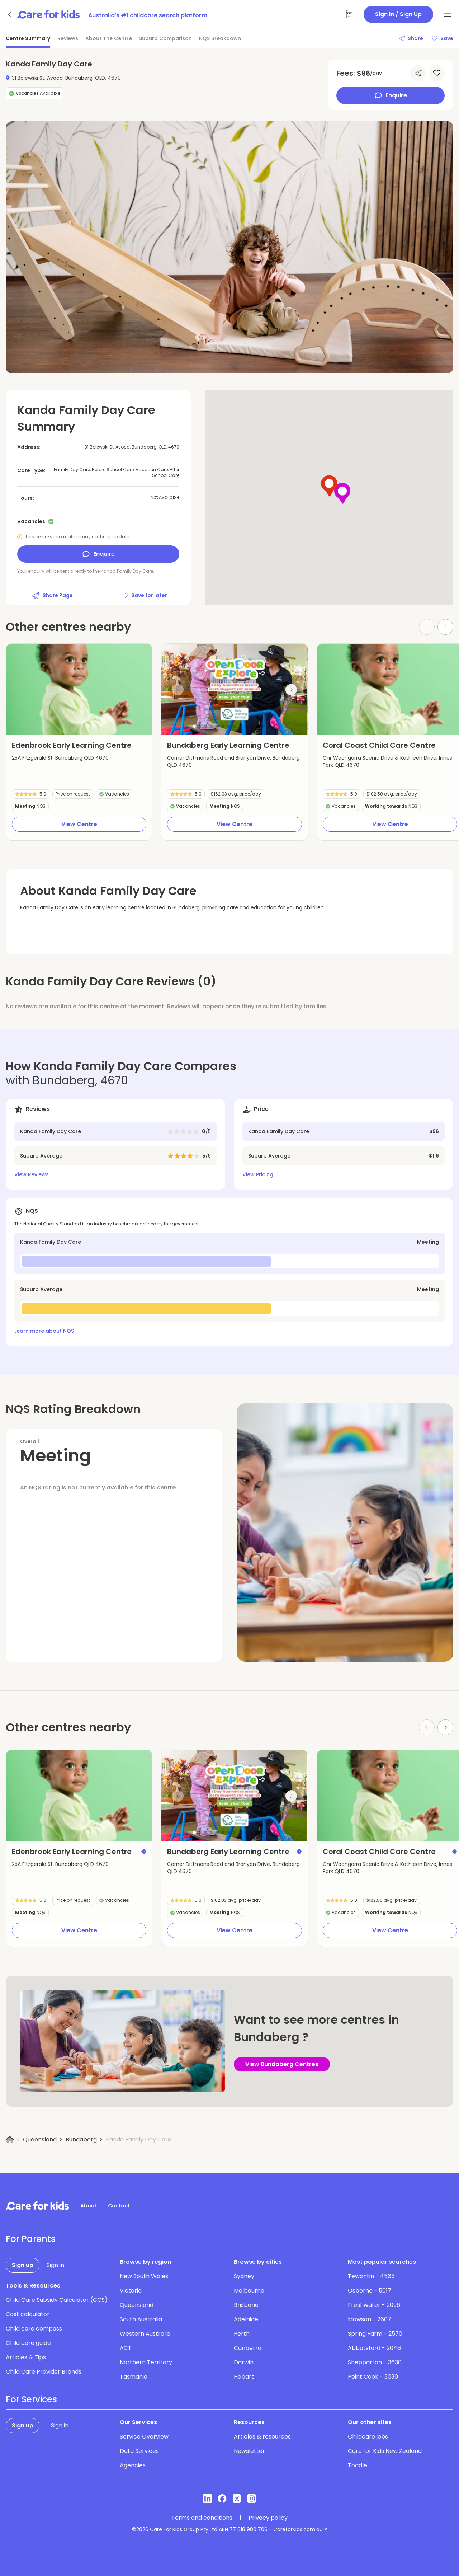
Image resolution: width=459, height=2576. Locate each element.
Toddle (357, 2465)
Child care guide (28, 2343)
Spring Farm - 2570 (375, 2333)
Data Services (139, 2451)
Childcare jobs (368, 2436)
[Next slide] (445, 627)
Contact (119, 2205)
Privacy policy (268, 2517)
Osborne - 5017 (369, 2290)
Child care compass (34, 2328)
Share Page (52, 595)
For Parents (31, 2239)
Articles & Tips (26, 2357)
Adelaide (246, 2319)
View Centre (79, 824)
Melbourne (249, 2290)
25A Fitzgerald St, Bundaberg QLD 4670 (60, 757)
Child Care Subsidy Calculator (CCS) (57, 2300)
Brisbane (246, 2305)
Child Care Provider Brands (43, 2372)
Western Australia (145, 2333)
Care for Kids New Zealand (385, 2451)
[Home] (10, 2140)
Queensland (40, 2139)
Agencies (133, 2465)
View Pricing (257, 1174)
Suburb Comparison (165, 38)
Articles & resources (262, 2436)
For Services (31, 2399)
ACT (126, 2348)
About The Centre (108, 38)
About (88, 2205)
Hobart (244, 2377)
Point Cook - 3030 (373, 2377)
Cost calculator (27, 2314)
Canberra (247, 2348)
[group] (79, 689)
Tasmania (133, 2377)
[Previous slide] (178, 689)
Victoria (131, 2290)
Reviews (67, 38)
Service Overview (144, 2436)
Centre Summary (28, 38)
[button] (194, 726)
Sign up (22, 2265)
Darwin (244, 2362)
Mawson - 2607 (369, 2319)
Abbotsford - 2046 (374, 2348)
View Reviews (31, 1174)
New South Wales (144, 2276)
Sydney (244, 2276)
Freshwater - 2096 (374, 2305)
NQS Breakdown (220, 38)
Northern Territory (146, 2362)
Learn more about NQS (44, 1330)
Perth (242, 2333)
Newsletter (249, 2451)
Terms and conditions (201, 2517)
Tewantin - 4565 (371, 2276)
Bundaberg (81, 2139)
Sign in (55, 2265)
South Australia (141, 2319)
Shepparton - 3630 (375, 2362)
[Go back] (10, 14)
